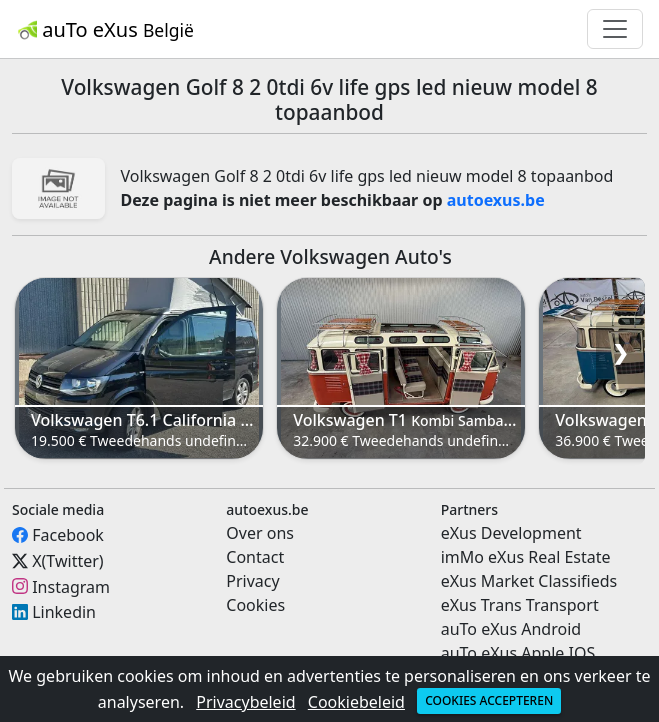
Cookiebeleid (356, 702)
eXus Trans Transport (520, 605)
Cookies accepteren (489, 700)
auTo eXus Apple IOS (518, 653)
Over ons (260, 533)
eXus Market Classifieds (529, 581)
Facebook (68, 535)
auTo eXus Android (511, 629)
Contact (255, 557)
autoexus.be (496, 200)
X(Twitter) (67, 561)
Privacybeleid (245, 702)
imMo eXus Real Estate (526, 557)
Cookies (255, 605)
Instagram (71, 586)
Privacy (252, 581)
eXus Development (511, 533)
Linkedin (64, 612)
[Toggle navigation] (615, 29)
